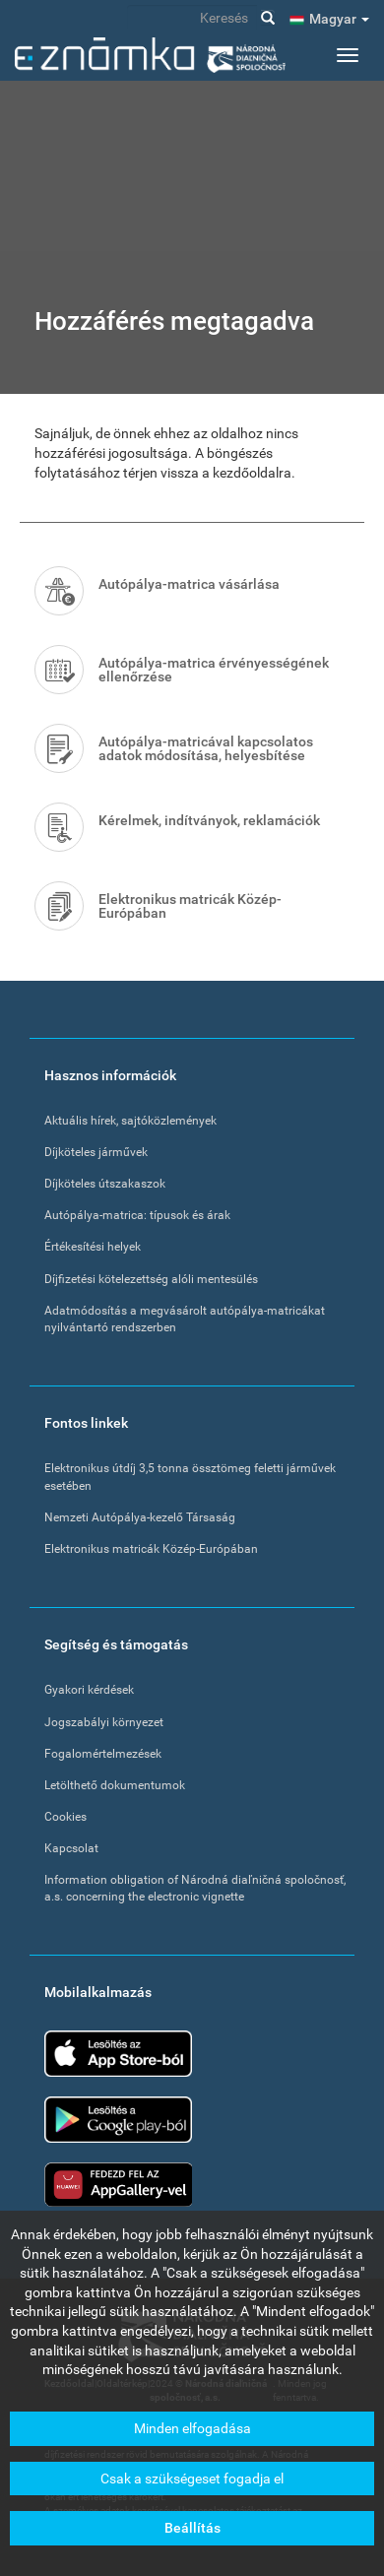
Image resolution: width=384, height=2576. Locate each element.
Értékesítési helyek (92, 1247)
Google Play (118, 2119)
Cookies (65, 1817)
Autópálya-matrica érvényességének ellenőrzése (213, 669)
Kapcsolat (71, 1848)
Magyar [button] (339, 19)
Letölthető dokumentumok (114, 1785)
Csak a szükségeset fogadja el (192, 2486)
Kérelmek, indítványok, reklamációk (209, 820)
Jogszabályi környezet (103, 1722)
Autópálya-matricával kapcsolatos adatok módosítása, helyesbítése (205, 748)
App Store (118, 2053)
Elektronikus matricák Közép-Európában (190, 906)
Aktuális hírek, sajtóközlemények (130, 1120)
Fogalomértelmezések (102, 1754)
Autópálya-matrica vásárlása (189, 584)
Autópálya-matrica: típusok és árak (137, 1215)
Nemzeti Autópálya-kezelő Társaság (139, 1517)
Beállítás (192, 2536)
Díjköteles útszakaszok (104, 1184)
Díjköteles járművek (96, 1152)
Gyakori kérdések (89, 1690)
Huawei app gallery (118, 2184)
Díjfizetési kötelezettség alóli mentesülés (151, 1279)
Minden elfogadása (192, 2437)
